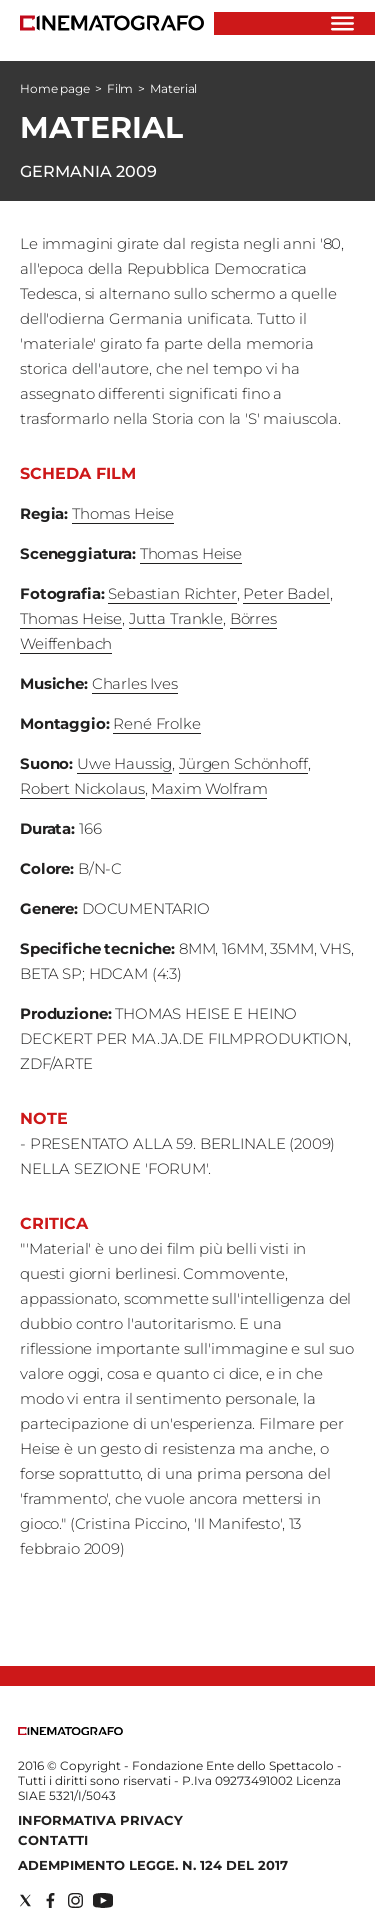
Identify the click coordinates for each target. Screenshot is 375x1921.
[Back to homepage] (70, 1730)
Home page (55, 88)
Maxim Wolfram (209, 788)
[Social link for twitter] (25, 1900)
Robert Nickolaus (82, 788)
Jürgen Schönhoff (243, 763)
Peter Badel (286, 593)
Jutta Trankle (176, 618)
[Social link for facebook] (50, 1900)
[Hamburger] (342, 23)
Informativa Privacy (100, 1820)
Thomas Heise (123, 513)
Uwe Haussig (124, 763)
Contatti (53, 1840)
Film (120, 88)
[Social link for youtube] (103, 1900)
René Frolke (156, 723)
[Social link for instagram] (75, 1900)
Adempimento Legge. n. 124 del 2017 (153, 1865)
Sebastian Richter (172, 593)
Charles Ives (135, 683)
